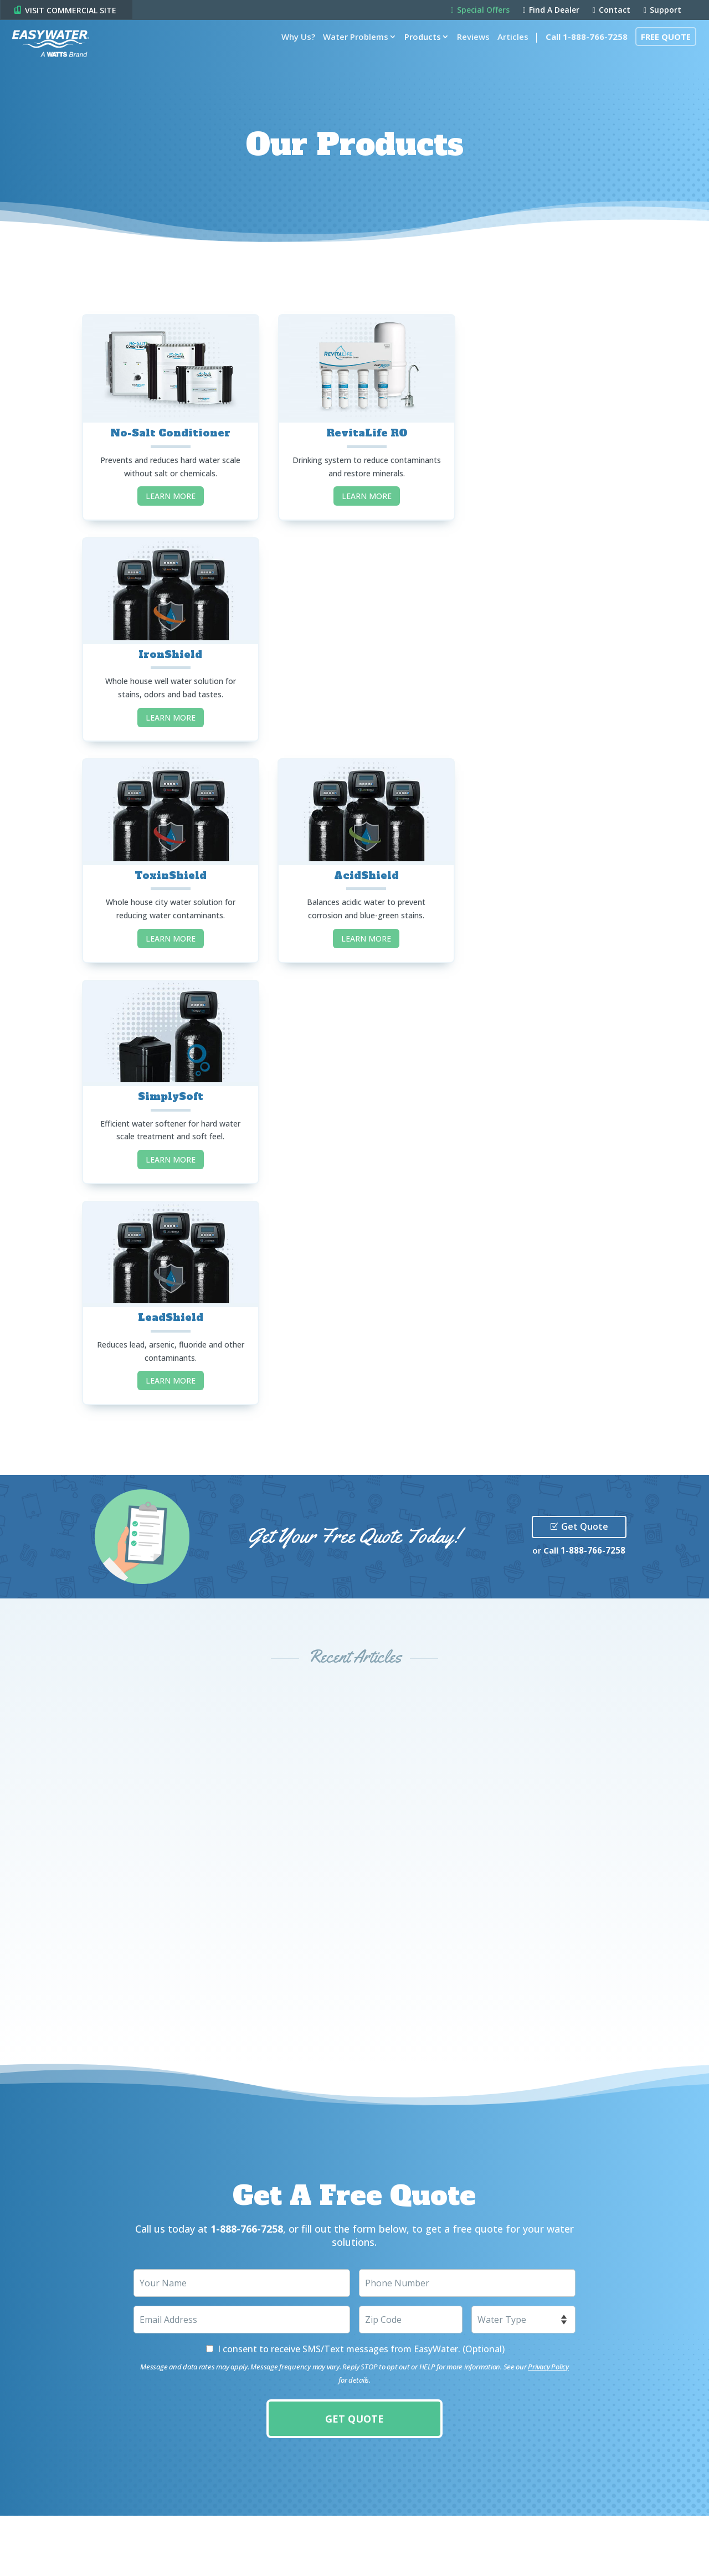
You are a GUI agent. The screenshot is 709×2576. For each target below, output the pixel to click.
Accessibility (132, 2521)
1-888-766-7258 (593, 1094)
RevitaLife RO (354, 428)
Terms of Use (79, 2521)
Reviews (468, 51)
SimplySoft (542, 644)
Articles (507, 51)
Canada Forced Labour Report (52, 2541)
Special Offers (480, 10)
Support (662, 10)
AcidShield (354, 644)
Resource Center (233, 2385)
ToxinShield (167, 644)
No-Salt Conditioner (166, 428)
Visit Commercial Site (426, 2421)
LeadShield (166, 861)
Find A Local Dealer (237, 2326)
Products (417, 51)
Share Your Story (234, 2370)
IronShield (542, 426)
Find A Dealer (551, 10)
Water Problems (350, 51)
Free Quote (661, 51)
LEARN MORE (167, 491)
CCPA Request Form (146, 2541)
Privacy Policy (548, 1910)
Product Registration (243, 2355)
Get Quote (584, 1071)
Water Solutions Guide (246, 2311)
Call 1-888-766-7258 (582, 51)
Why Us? (293, 51)
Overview (53, 2282)
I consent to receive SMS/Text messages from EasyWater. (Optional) (361, 1892)
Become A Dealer (233, 2341)
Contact (611, 10)
